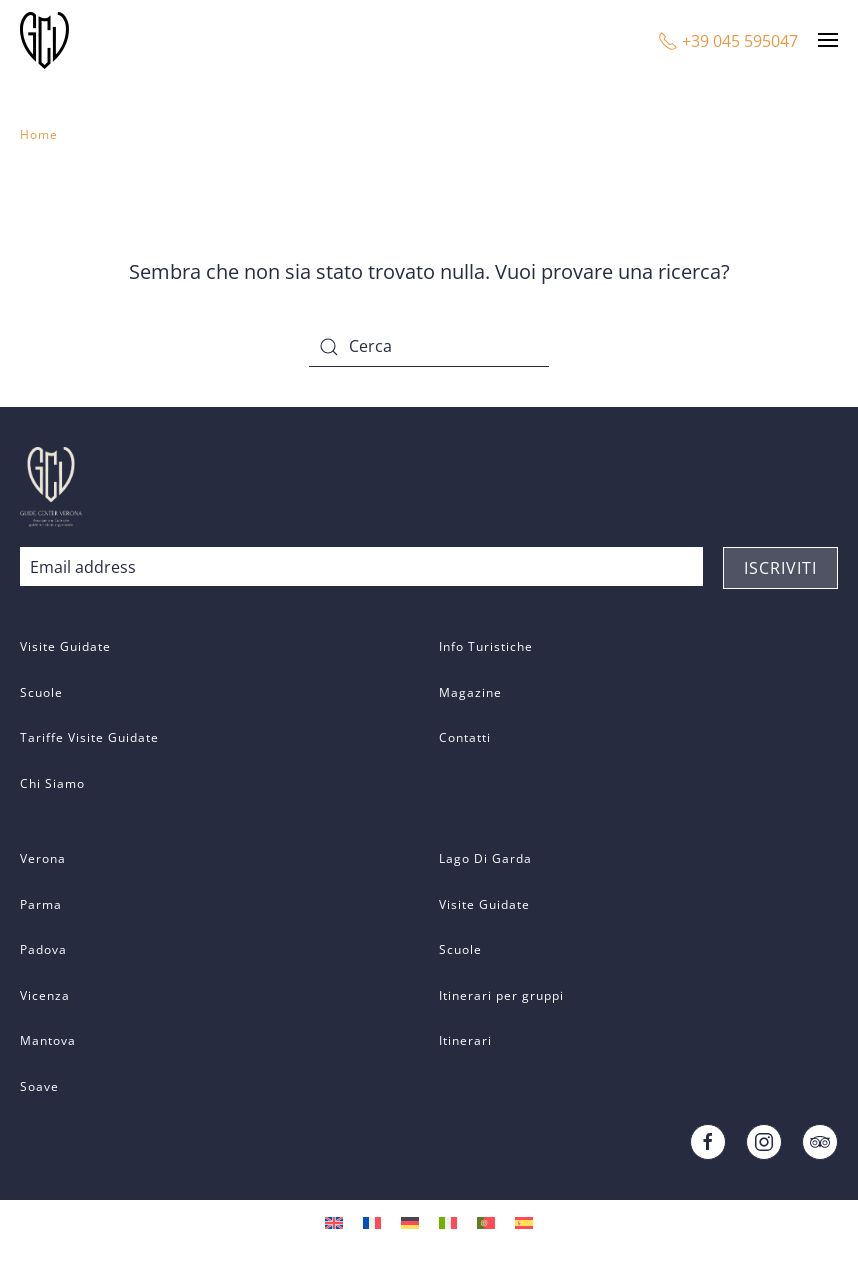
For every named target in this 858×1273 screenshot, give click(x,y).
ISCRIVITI (780, 568)
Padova (43, 949)
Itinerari (465, 1040)
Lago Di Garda (485, 858)
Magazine (470, 692)
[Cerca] (429, 347)
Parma (41, 904)
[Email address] (361, 567)
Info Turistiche (486, 646)
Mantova (48, 1040)
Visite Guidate (65, 646)
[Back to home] (47, 40)
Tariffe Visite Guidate (89, 737)
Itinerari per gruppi (501, 995)
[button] (828, 40)
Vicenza (45, 995)
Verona (43, 858)
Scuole (41, 692)
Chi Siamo (52, 783)
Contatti (465, 737)
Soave (39, 1086)
